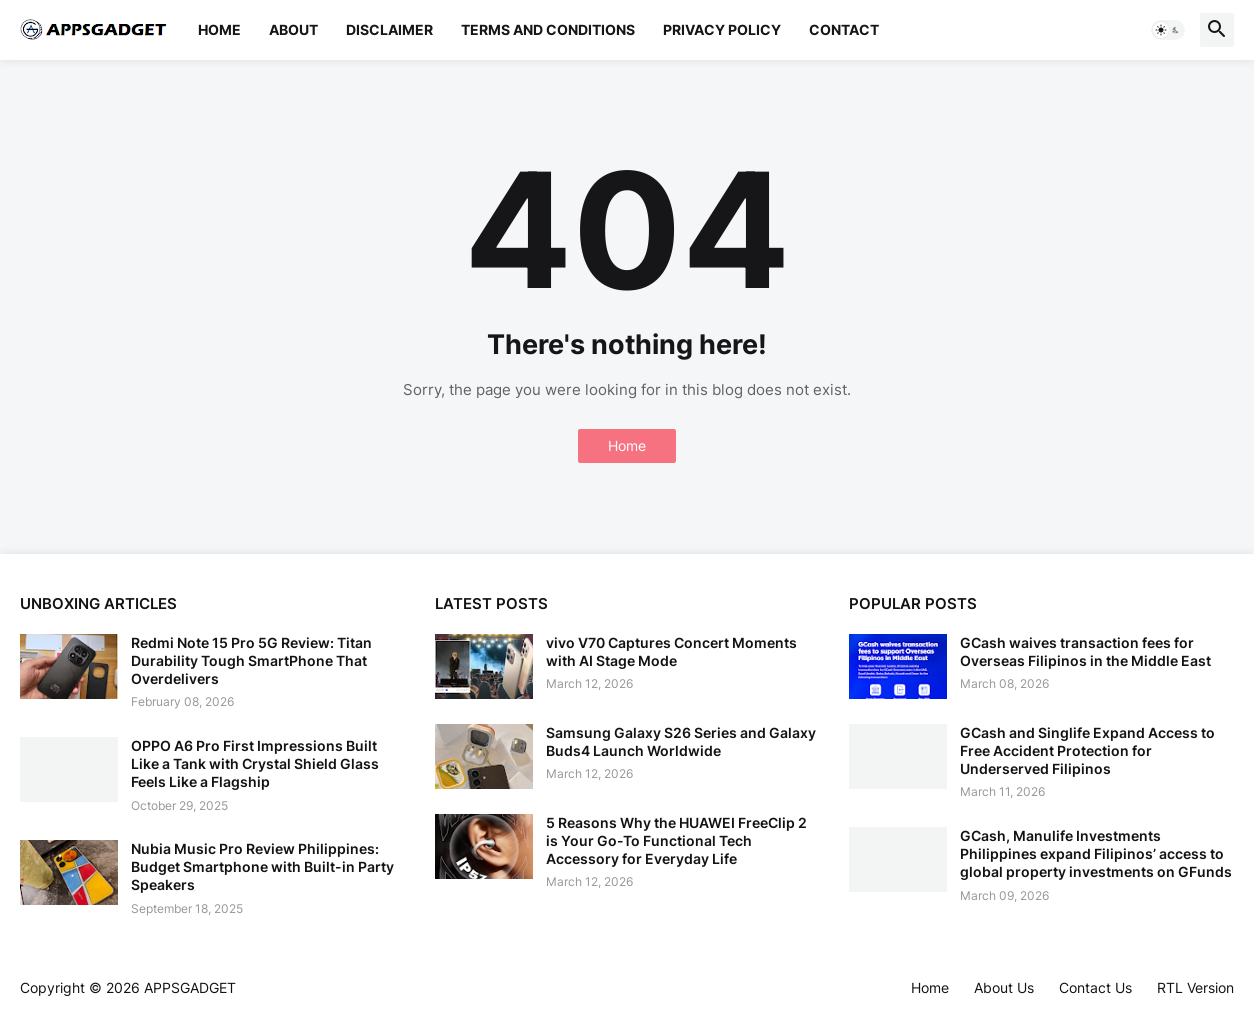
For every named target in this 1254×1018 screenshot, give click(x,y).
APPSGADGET (190, 987)
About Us (1004, 987)
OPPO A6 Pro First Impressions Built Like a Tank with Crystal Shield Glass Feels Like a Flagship (255, 763)
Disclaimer (389, 29)
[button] (1168, 30)
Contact (844, 29)
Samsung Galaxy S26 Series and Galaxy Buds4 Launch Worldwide (681, 741)
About (293, 29)
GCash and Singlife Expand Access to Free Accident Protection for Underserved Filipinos (1087, 750)
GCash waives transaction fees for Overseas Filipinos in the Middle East (1085, 651)
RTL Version (1195, 987)
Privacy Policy (722, 29)
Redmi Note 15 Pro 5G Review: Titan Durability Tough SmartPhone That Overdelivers (251, 660)
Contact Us (1095, 987)
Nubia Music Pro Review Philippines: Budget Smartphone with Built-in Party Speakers (262, 866)
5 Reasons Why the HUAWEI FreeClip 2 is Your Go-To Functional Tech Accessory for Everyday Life (676, 840)
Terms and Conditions (548, 29)
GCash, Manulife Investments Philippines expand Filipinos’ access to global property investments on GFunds (1096, 853)
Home (219, 29)
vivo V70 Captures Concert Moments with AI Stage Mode (671, 651)
